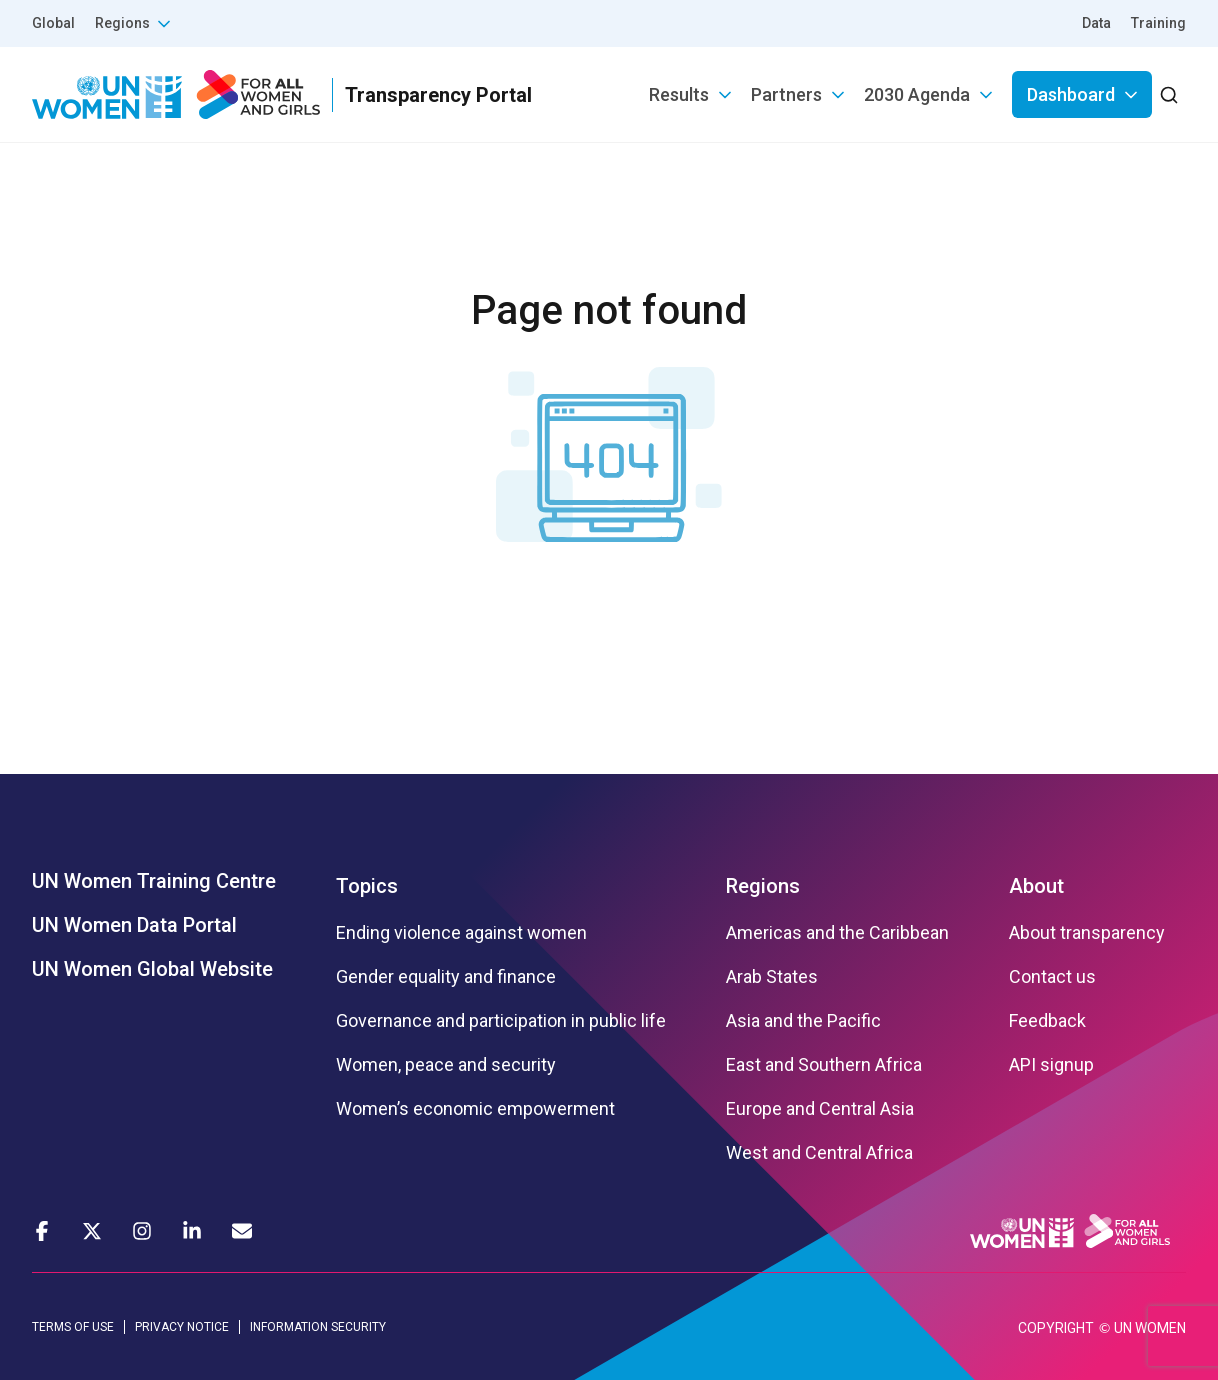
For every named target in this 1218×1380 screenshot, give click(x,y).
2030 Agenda (917, 94)
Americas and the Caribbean (837, 933)
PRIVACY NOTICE (182, 1327)
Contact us (1052, 977)
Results (679, 94)
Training (1158, 23)
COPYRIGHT (1056, 1328)
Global (53, 23)
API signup (1051, 1065)
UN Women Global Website (152, 969)
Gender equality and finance (446, 977)
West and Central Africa (819, 1153)
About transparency (1087, 933)
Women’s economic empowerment (475, 1109)
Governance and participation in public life (501, 1021)
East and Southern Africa (824, 1065)
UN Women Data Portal (134, 925)
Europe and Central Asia (820, 1109)
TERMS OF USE (73, 1327)
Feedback (1047, 1021)
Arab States (772, 977)
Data (1096, 23)
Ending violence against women (461, 933)
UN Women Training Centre (154, 881)
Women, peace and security (446, 1065)
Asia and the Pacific (803, 1021)
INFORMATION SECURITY (318, 1327)
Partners (786, 94)
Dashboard (1071, 94)
